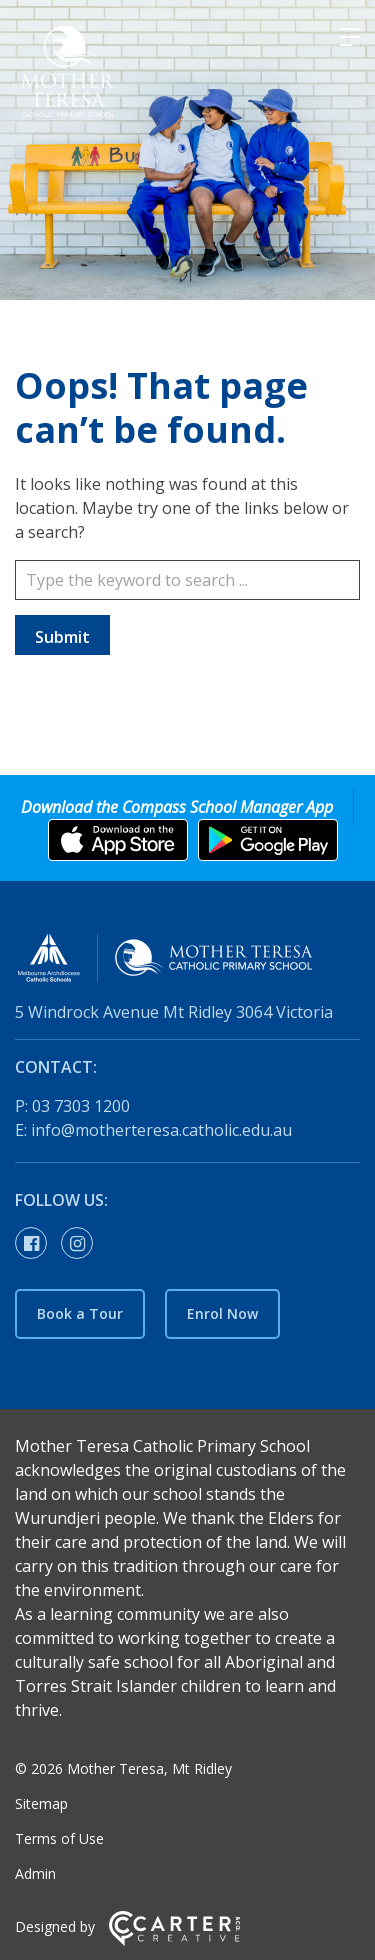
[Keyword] (187, 580)
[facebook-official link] (36, 1244)
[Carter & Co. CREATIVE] (174, 1940)
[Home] (187, 960)
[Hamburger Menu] (350, 37)
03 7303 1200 (81, 1106)
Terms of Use (59, 1838)
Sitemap (41, 1803)
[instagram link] (82, 1244)
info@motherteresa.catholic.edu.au (161, 1130)
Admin (35, 1873)
